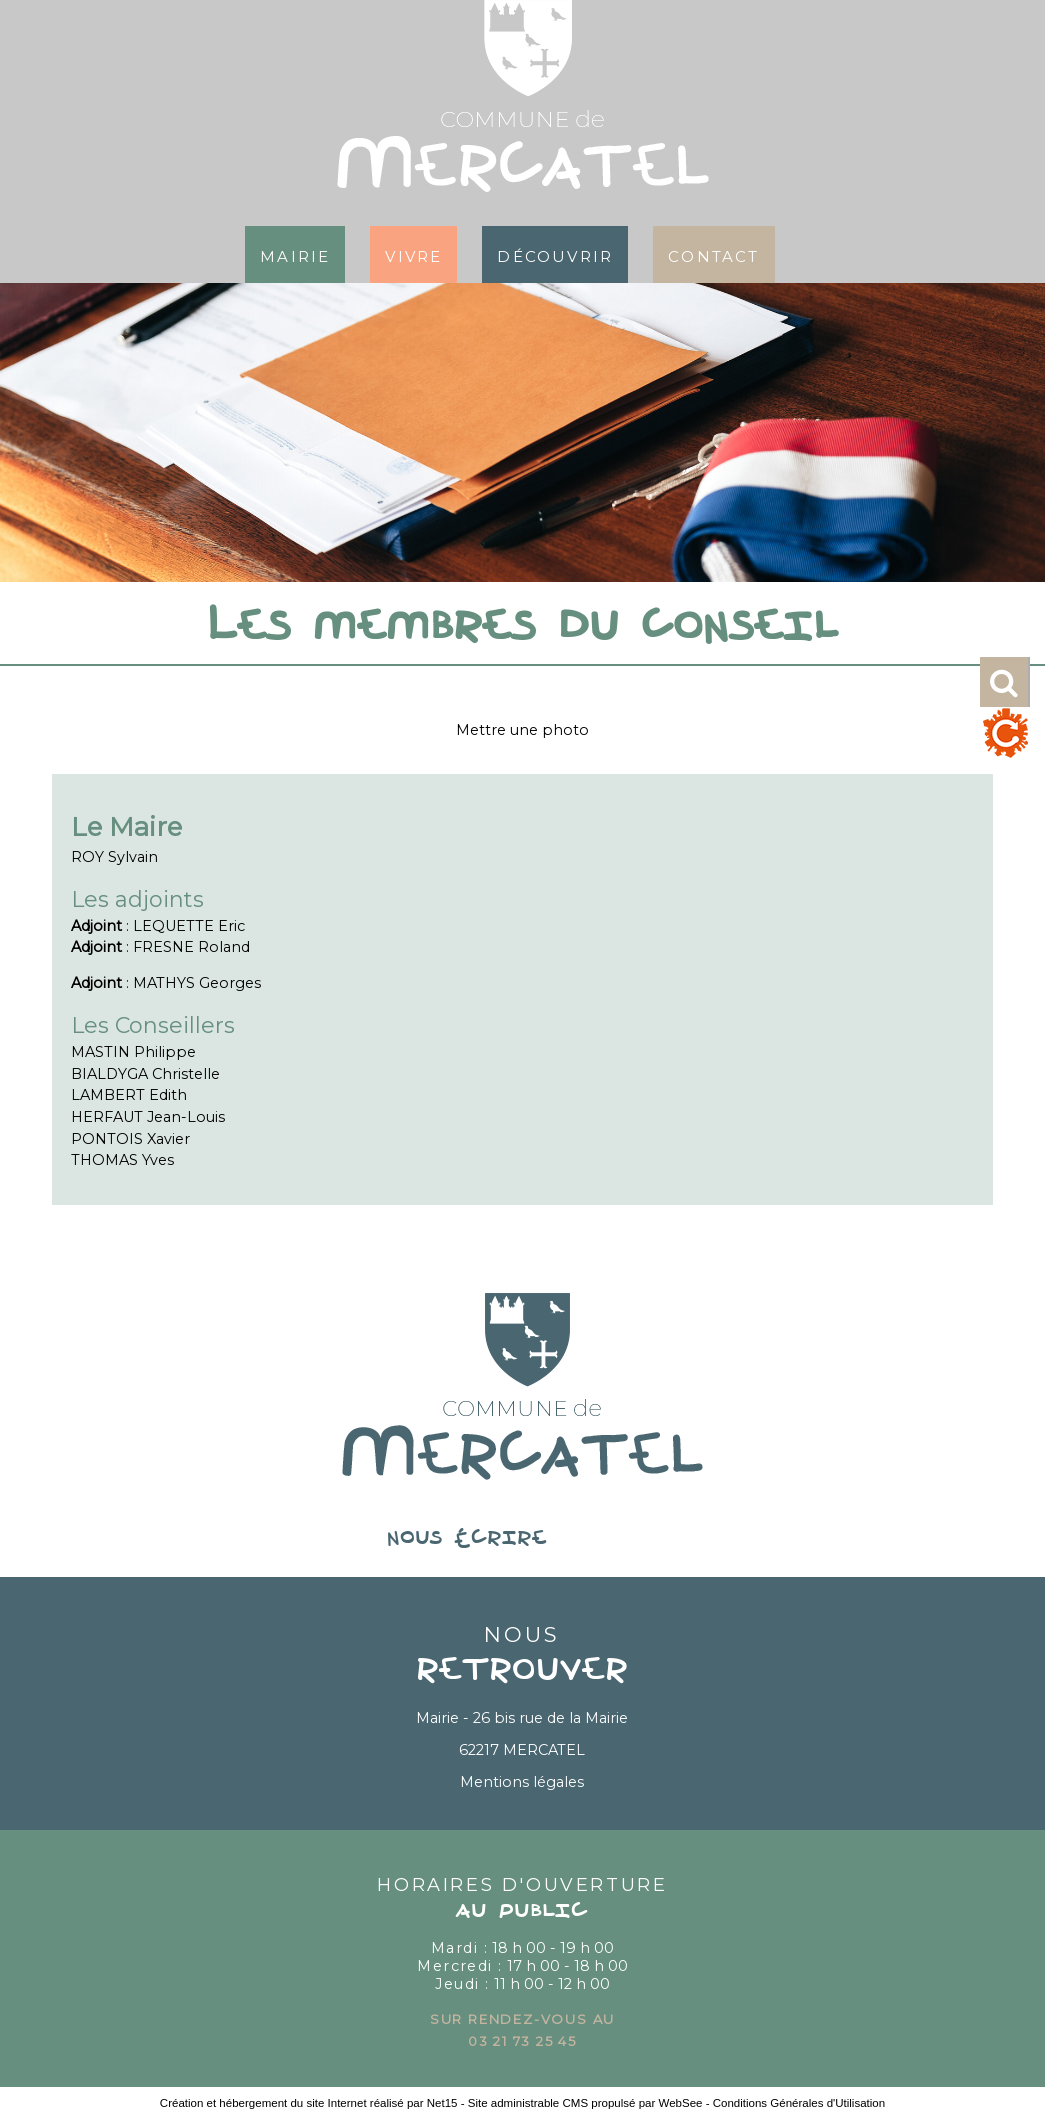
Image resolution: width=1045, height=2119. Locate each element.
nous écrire (522, 1539)
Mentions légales (522, 1782)
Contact (713, 254)
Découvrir (555, 254)
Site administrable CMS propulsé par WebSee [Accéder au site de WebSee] (585, 2103)
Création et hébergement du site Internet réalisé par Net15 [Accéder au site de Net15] (309, 2103)
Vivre (413, 254)
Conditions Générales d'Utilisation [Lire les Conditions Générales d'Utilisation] (799, 2103)
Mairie (295, 254)
